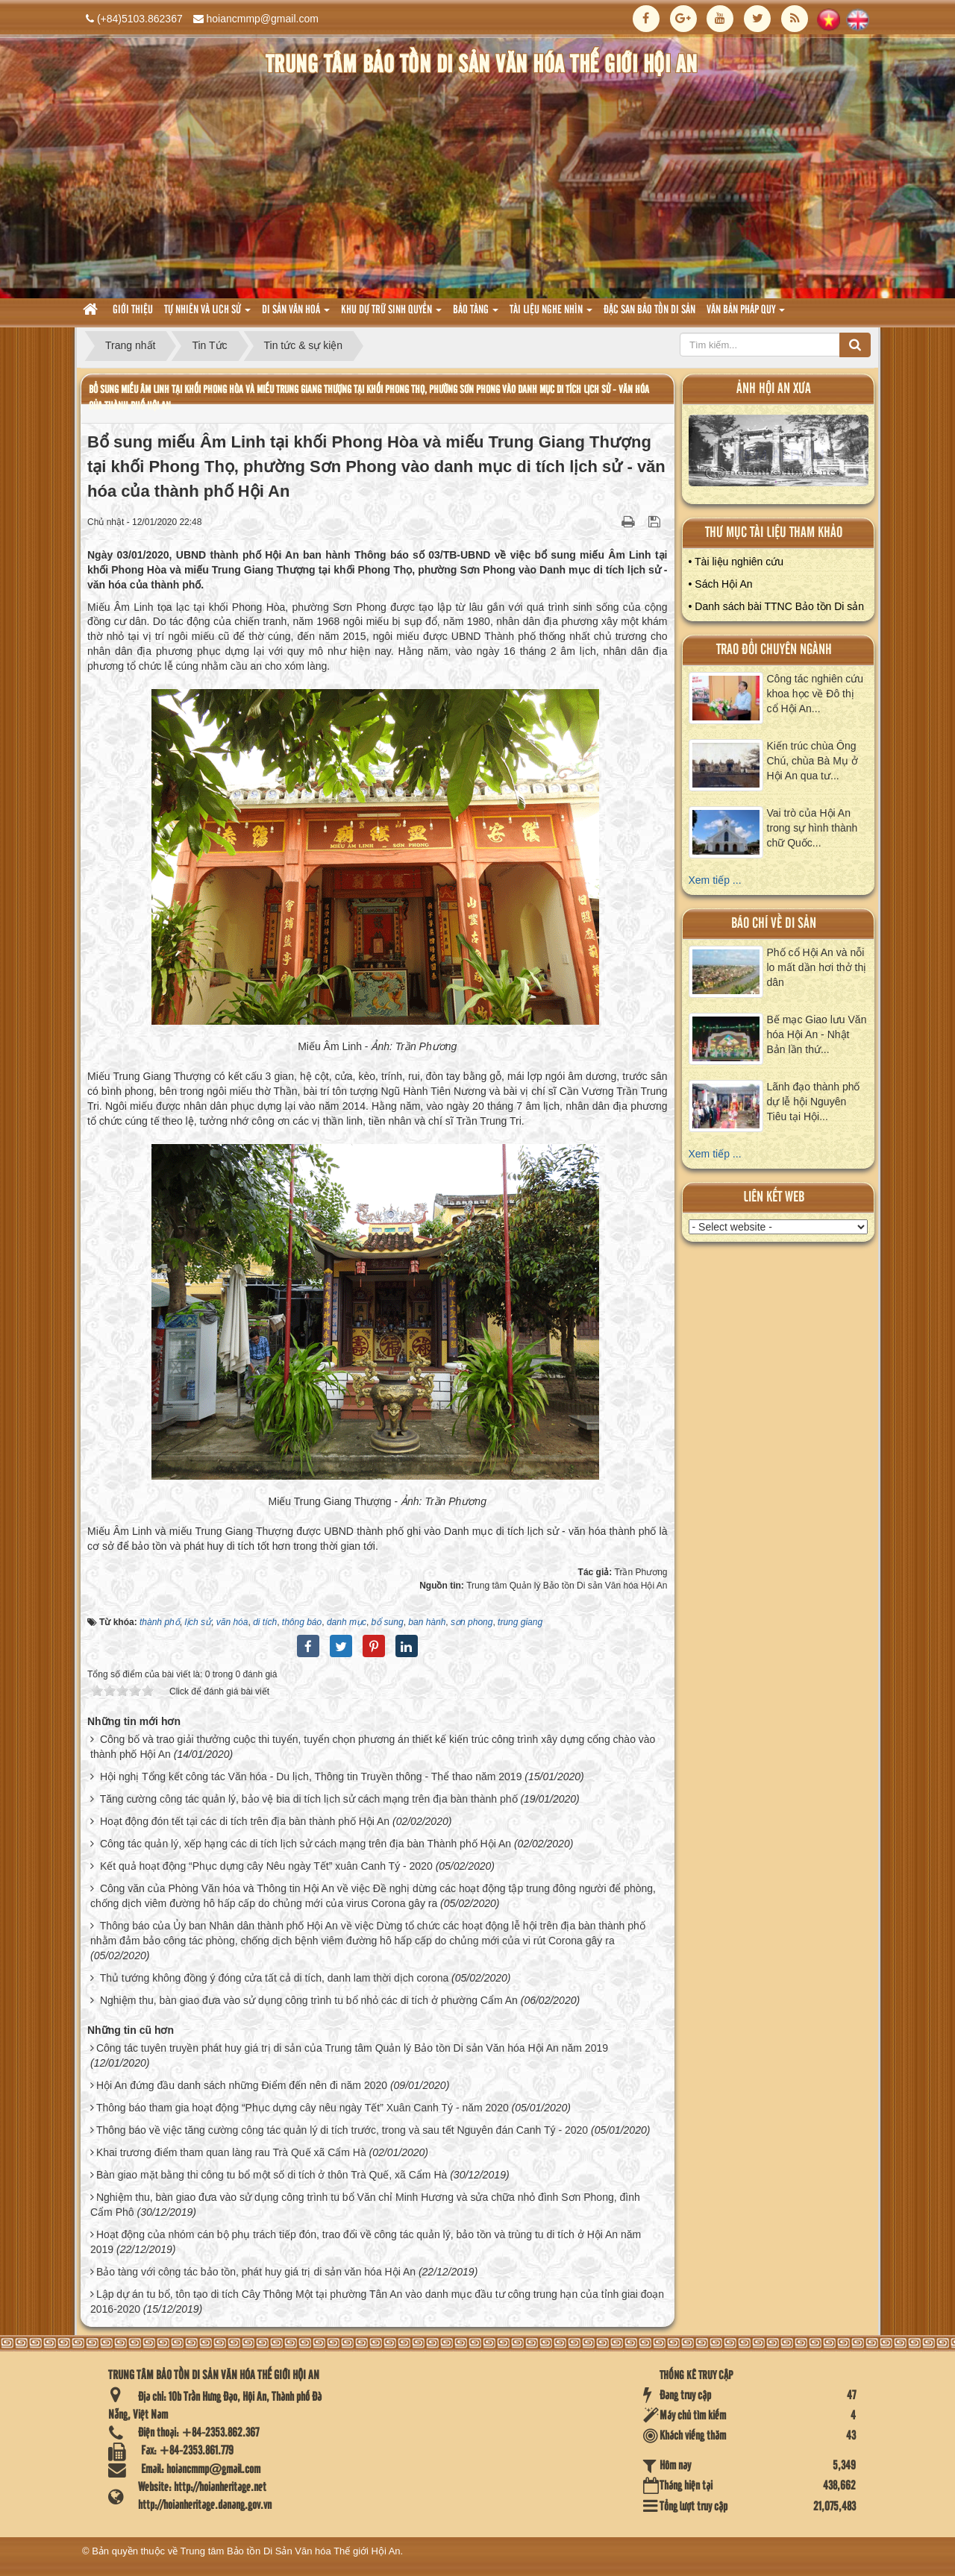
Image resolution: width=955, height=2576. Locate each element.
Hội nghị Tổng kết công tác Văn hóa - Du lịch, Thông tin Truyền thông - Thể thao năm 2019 (311, 1776)
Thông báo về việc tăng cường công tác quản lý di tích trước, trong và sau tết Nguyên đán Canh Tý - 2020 (342, 2130)
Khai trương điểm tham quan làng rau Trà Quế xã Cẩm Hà (231, 2152)
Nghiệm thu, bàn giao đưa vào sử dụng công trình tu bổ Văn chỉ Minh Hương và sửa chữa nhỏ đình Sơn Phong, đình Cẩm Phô (365, 2204)
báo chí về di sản (773, 923)
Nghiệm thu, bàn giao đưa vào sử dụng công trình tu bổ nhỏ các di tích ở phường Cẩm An (309, 2000)
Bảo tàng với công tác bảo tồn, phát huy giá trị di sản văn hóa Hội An (256, 2272)
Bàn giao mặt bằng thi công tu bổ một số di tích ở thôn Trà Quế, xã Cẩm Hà (271, 2175)
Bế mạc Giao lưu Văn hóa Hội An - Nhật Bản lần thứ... (817, 1034)
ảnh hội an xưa (773, 389)
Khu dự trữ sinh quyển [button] (391, 314)
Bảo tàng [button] (475, 314)
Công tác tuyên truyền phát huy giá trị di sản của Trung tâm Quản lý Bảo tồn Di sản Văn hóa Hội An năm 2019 (352, 2048)
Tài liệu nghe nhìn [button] (551, 314)
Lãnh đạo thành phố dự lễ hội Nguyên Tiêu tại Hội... (813, 1101)
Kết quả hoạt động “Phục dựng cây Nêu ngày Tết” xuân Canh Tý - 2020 (266, 1866)
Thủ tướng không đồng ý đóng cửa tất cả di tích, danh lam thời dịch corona (274, 1978)
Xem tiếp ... (715, 880)
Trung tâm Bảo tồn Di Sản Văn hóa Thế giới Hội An (291, 2551)
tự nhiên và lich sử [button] (207, 314)
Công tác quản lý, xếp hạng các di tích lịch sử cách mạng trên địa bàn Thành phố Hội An (305, 1844)
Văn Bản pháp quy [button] (746, 314)
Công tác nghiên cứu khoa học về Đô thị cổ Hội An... (815, 693)
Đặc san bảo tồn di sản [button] (649, 310)
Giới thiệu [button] (133, 310)
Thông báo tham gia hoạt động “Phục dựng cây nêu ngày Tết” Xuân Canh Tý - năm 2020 (302, 2108)
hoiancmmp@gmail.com (263, 19)
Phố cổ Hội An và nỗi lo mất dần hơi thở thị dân (817, 967)
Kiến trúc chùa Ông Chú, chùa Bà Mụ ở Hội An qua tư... (812, 761)
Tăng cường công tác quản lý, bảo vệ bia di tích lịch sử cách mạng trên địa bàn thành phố (309, 1799)
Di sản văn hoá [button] (296, 314)
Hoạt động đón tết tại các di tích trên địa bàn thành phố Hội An (244, 1821)
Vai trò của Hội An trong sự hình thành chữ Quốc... (812, 828)
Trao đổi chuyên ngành (774, 650)
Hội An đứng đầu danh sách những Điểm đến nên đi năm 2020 (241, 2085)
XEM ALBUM (778, 453)
